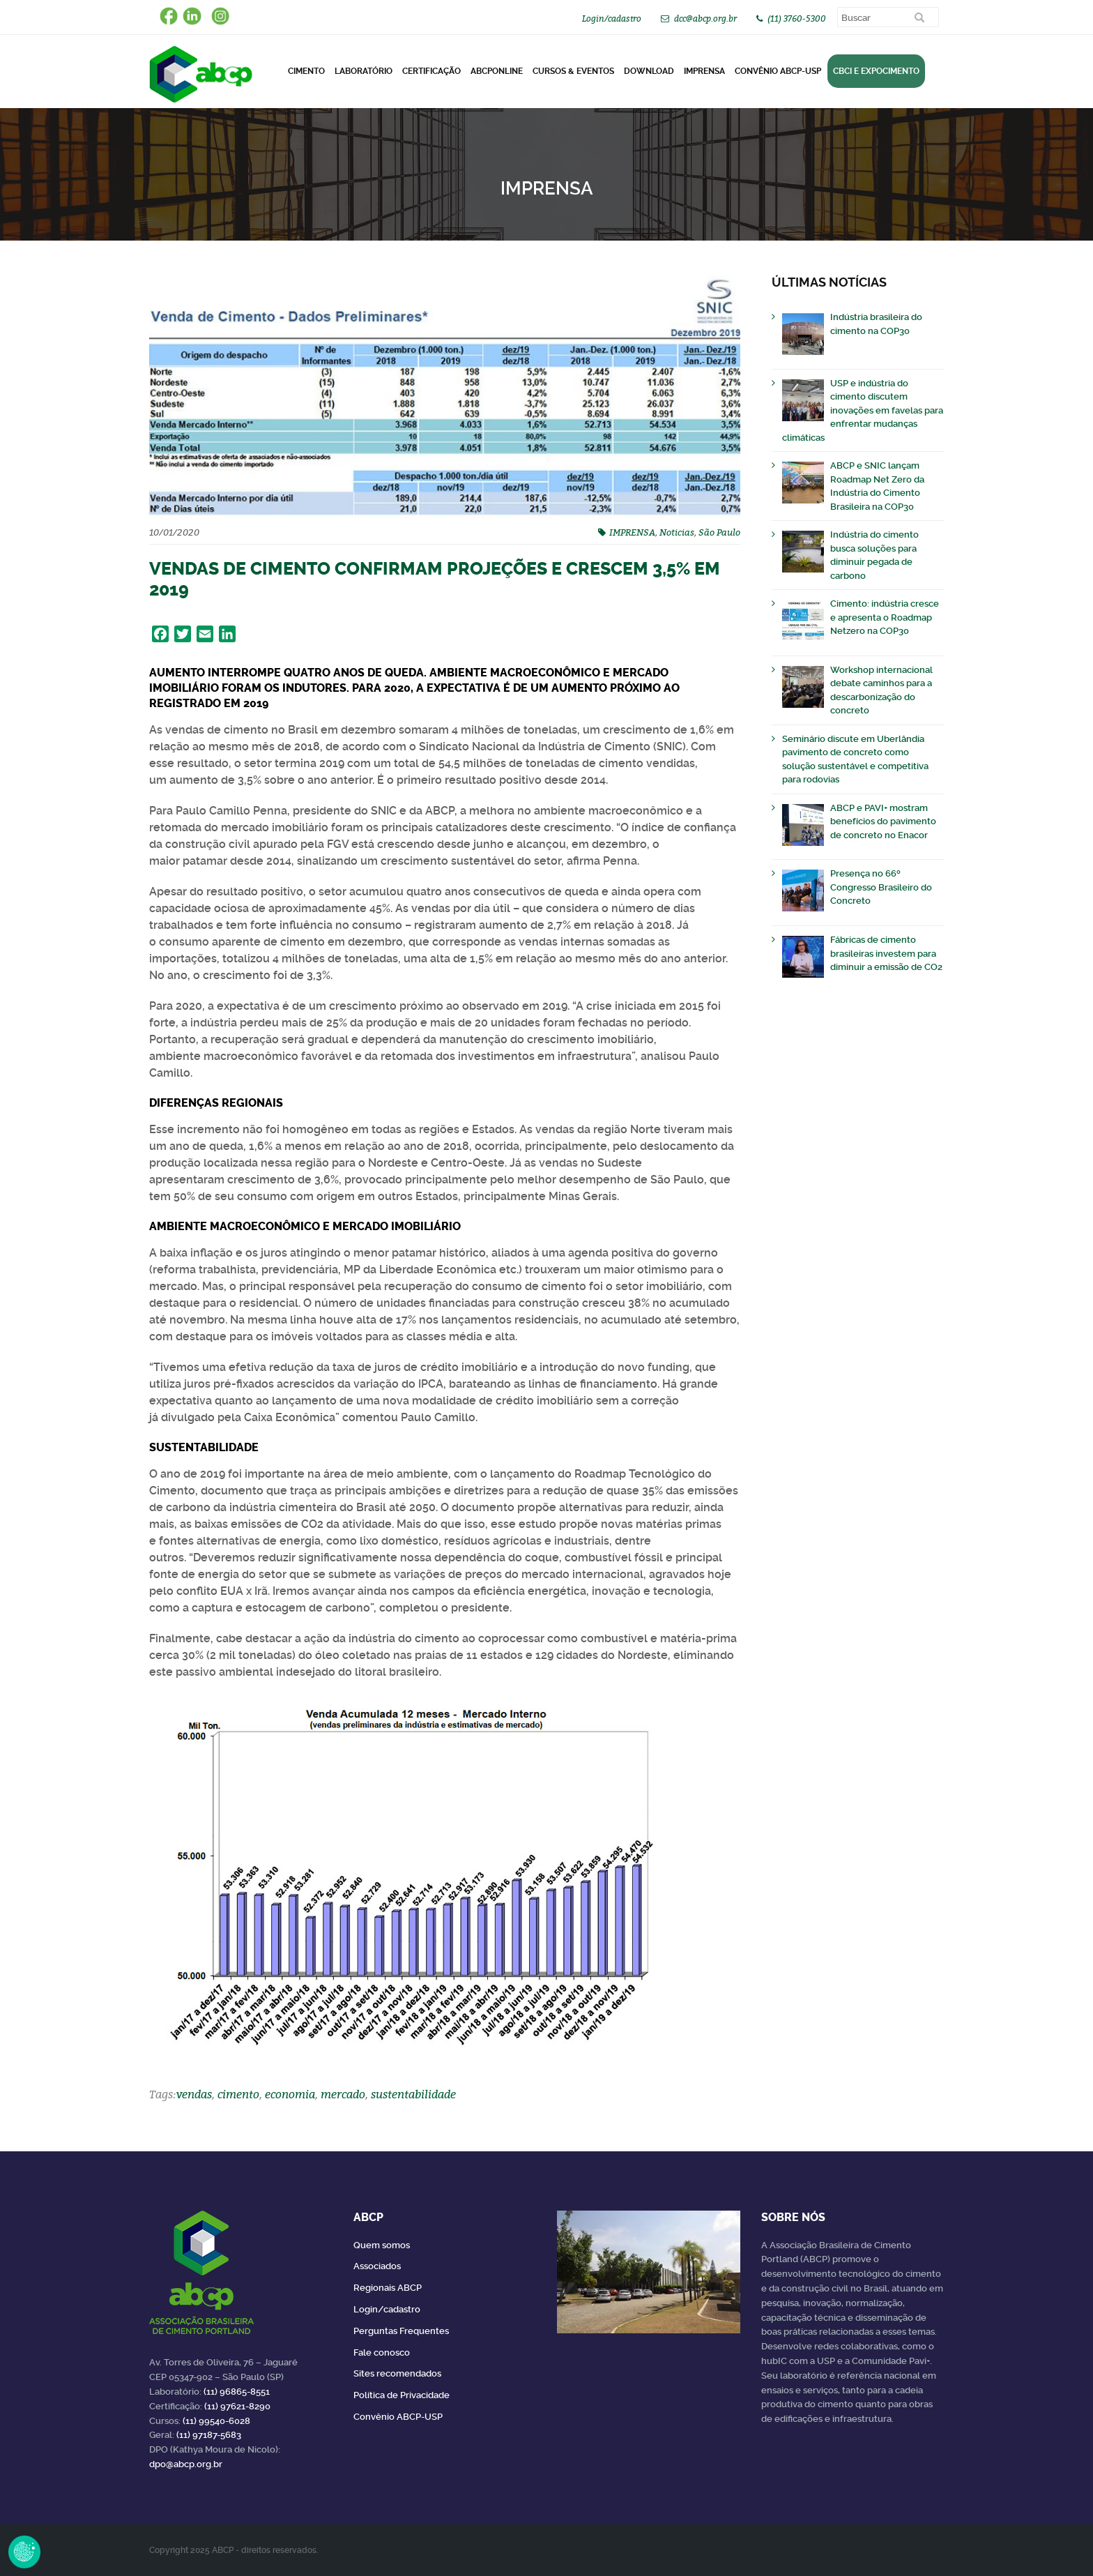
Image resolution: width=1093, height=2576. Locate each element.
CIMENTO (306, 71)
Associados (377, 2266)
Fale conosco (381, 2352)
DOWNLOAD (649, 71)
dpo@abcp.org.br (185, 2464)
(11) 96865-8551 (237, 2391)
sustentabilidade (413, 2094)
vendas (194, 2094)
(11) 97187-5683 (208, 2435)
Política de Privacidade (401, 2395)
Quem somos (381, 2245)
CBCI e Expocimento (876, 71)
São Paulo (719, 532)
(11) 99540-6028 (216, 2421)
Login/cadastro (611, 18)
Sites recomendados (397, 2373)
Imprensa (704, 71)
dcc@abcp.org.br (705, 18)
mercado (343, 2094)
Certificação (431, 71)
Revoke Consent (24, 2551)
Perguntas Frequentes (401, 2331)
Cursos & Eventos (573, 71)
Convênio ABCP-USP (778, 71)
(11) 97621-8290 (237, 2406)
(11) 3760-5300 (796, 18)
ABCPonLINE (497, 71)
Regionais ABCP (387, 2287)
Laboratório (363, 71)
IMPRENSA (632, 532)
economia (290, 2094)
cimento (238, 2094)
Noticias (676, 532)
